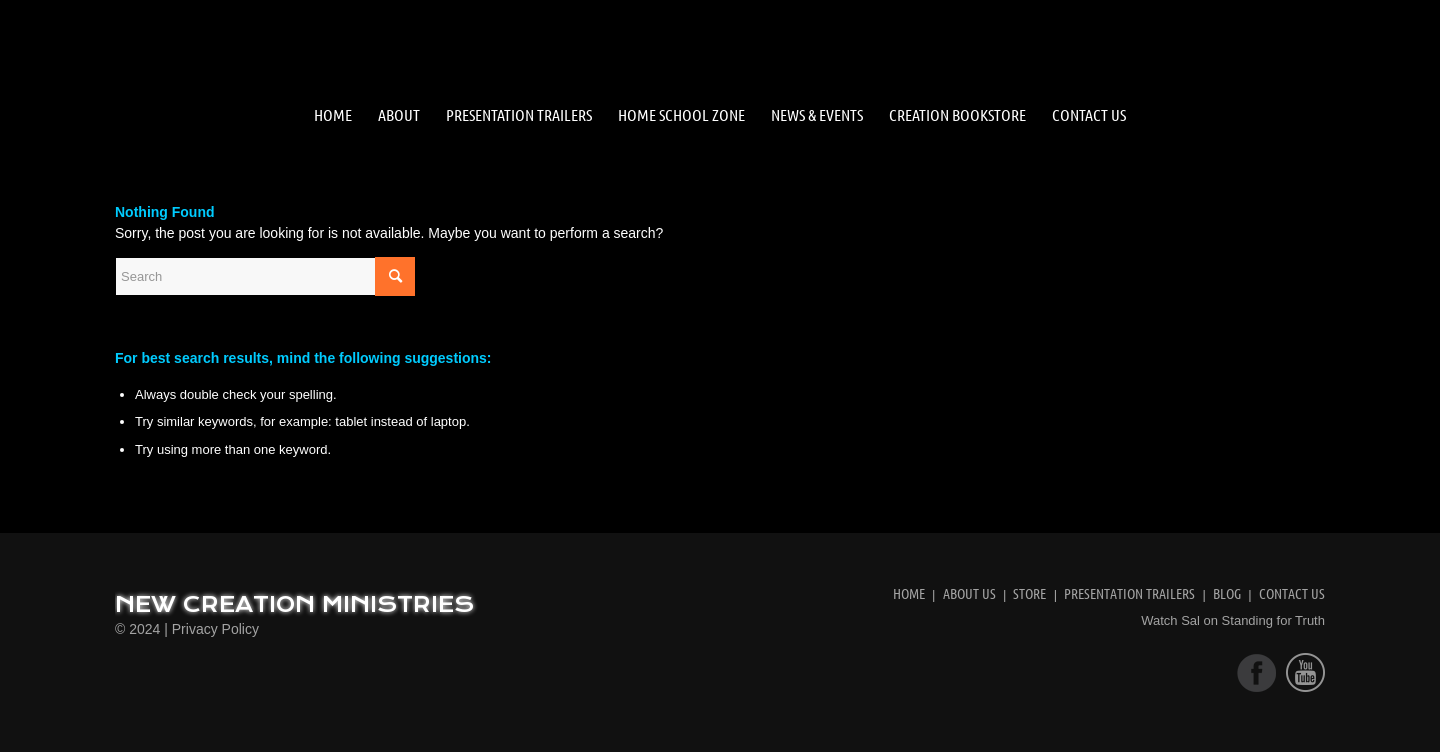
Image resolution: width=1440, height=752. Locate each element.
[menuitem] (333, 115)
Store (1029, 593)
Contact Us (1292, 593)
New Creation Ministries (294, 605)
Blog (1227, 593)
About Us (969, 593)
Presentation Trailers (1129, 593)
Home (909, 593)
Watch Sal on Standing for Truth (1233, 620)
